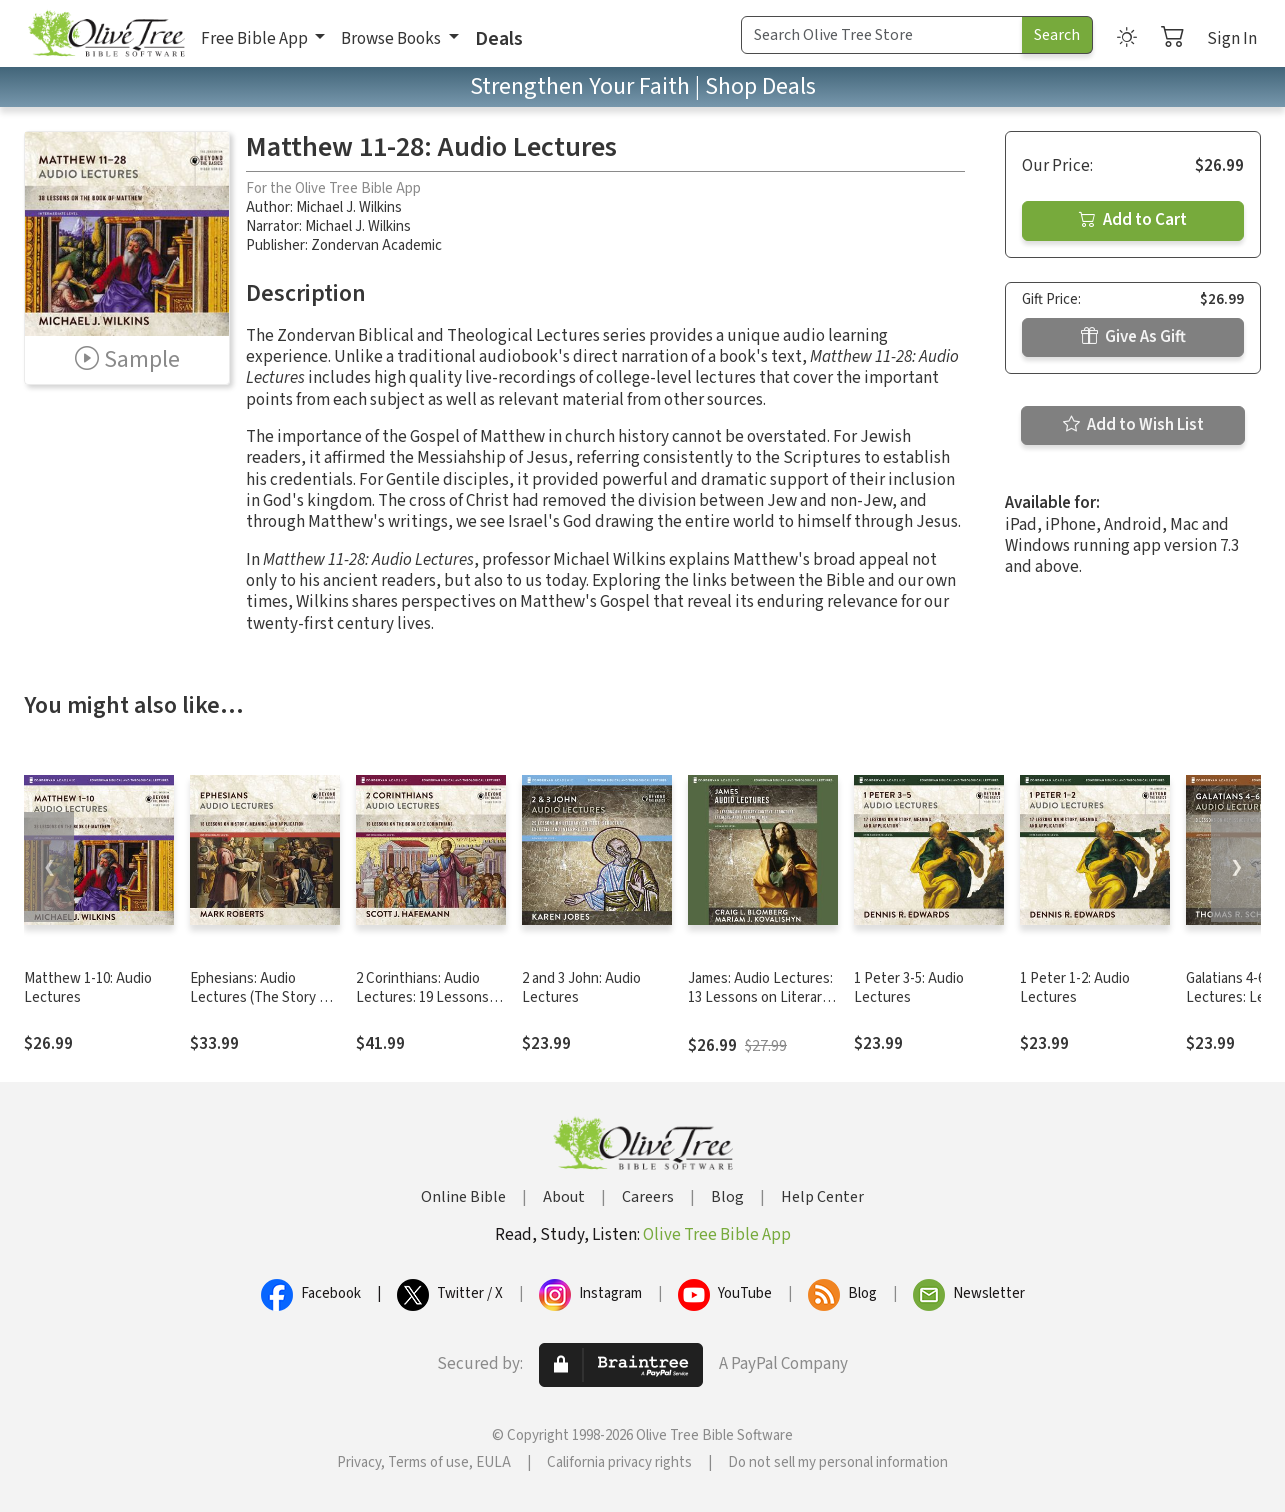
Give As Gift (1133, 337)
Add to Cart (1133, 220)
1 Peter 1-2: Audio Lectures (1075, 988)
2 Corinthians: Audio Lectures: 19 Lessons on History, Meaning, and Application (422, 1007)
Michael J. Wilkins (349, 207)
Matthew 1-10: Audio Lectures (88, 988)
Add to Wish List (1133, 425)
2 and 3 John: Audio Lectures (581, 988)
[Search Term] (882, 35)
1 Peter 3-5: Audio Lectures (909, 988)
